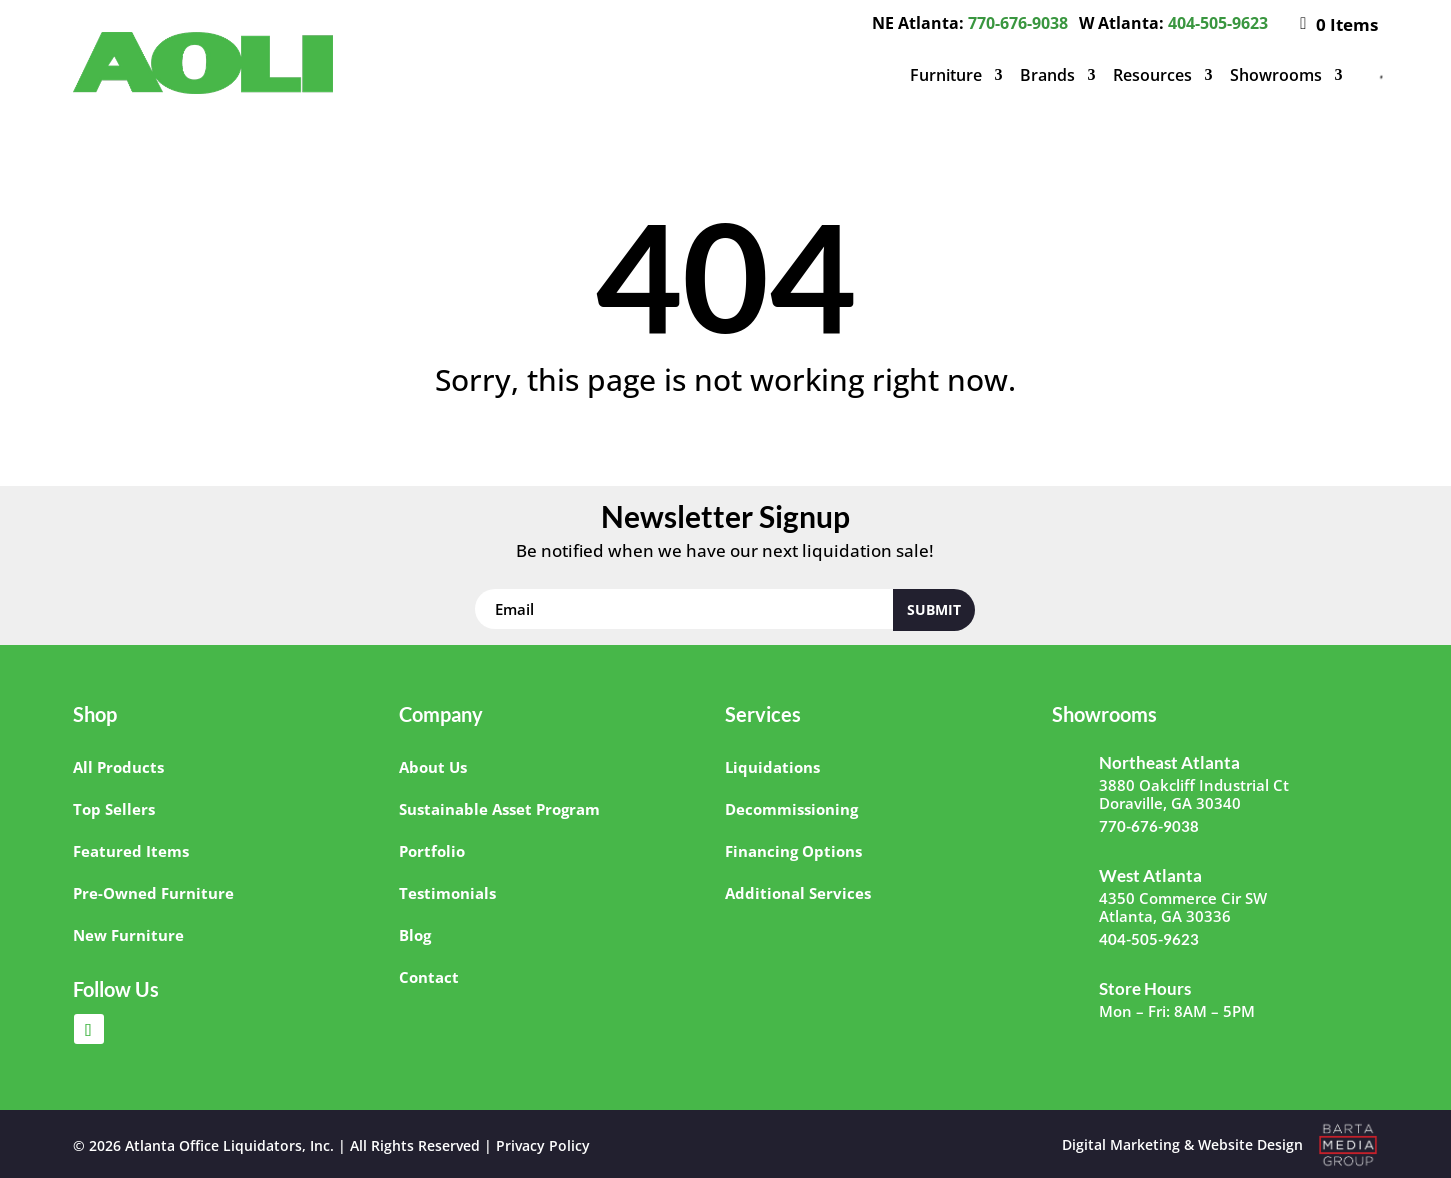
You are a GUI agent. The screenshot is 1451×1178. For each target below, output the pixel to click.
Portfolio (432, 851)
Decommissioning (791, 809)
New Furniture (128, 935)
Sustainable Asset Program (499, 809)
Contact (429, 977)
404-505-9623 (1218, 23)
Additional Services (798, 893)
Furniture (946, 75)
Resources (1152, 75)
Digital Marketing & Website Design (1182, 1145)
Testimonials (447, 893)
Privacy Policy (543, 1145)
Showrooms (1276, 75)
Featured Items (131, 851)
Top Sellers (114, 809)
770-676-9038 (1018, 23)
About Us (433, 767)
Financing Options (793, 851)
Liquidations (772, 767)
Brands (1047, 75)
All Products (118, 767)
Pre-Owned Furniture (153, 893)
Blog (415, 935)
